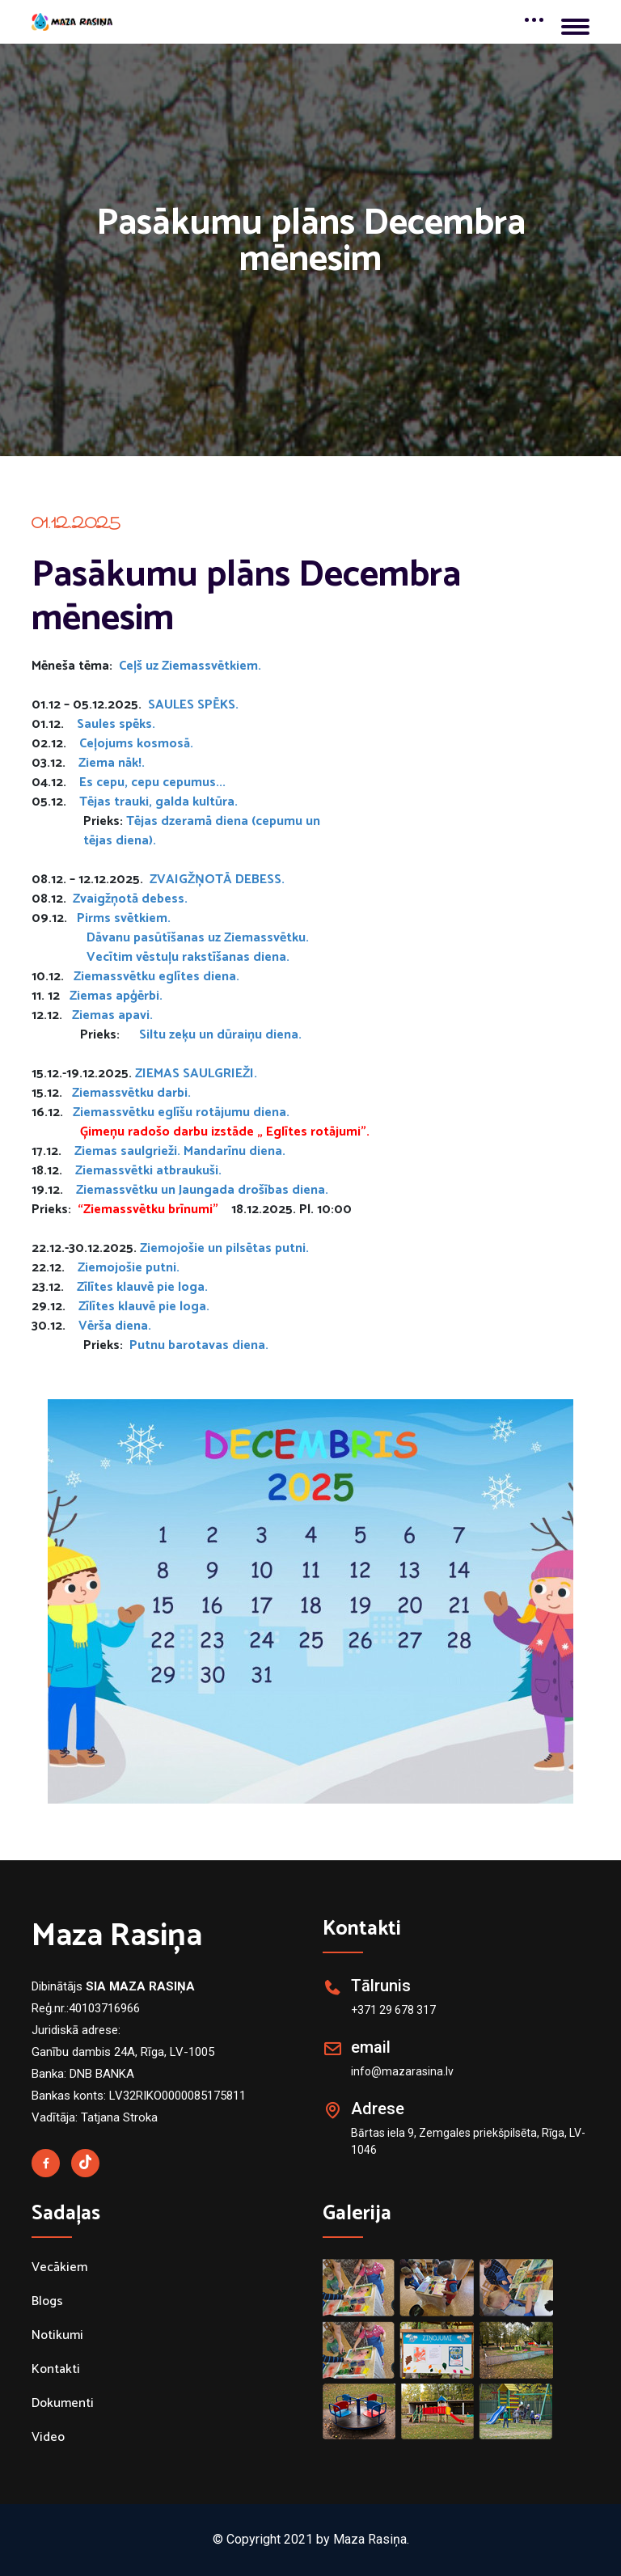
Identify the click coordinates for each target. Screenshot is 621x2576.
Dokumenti (63, 2403)
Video (48, 2437)
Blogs (47, 2302)
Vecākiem (59, 2268)
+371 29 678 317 (393, 2009)
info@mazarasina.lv (402, 2071)
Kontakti (56, 2369)
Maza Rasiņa (117, 1936)
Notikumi (57, 2335)
